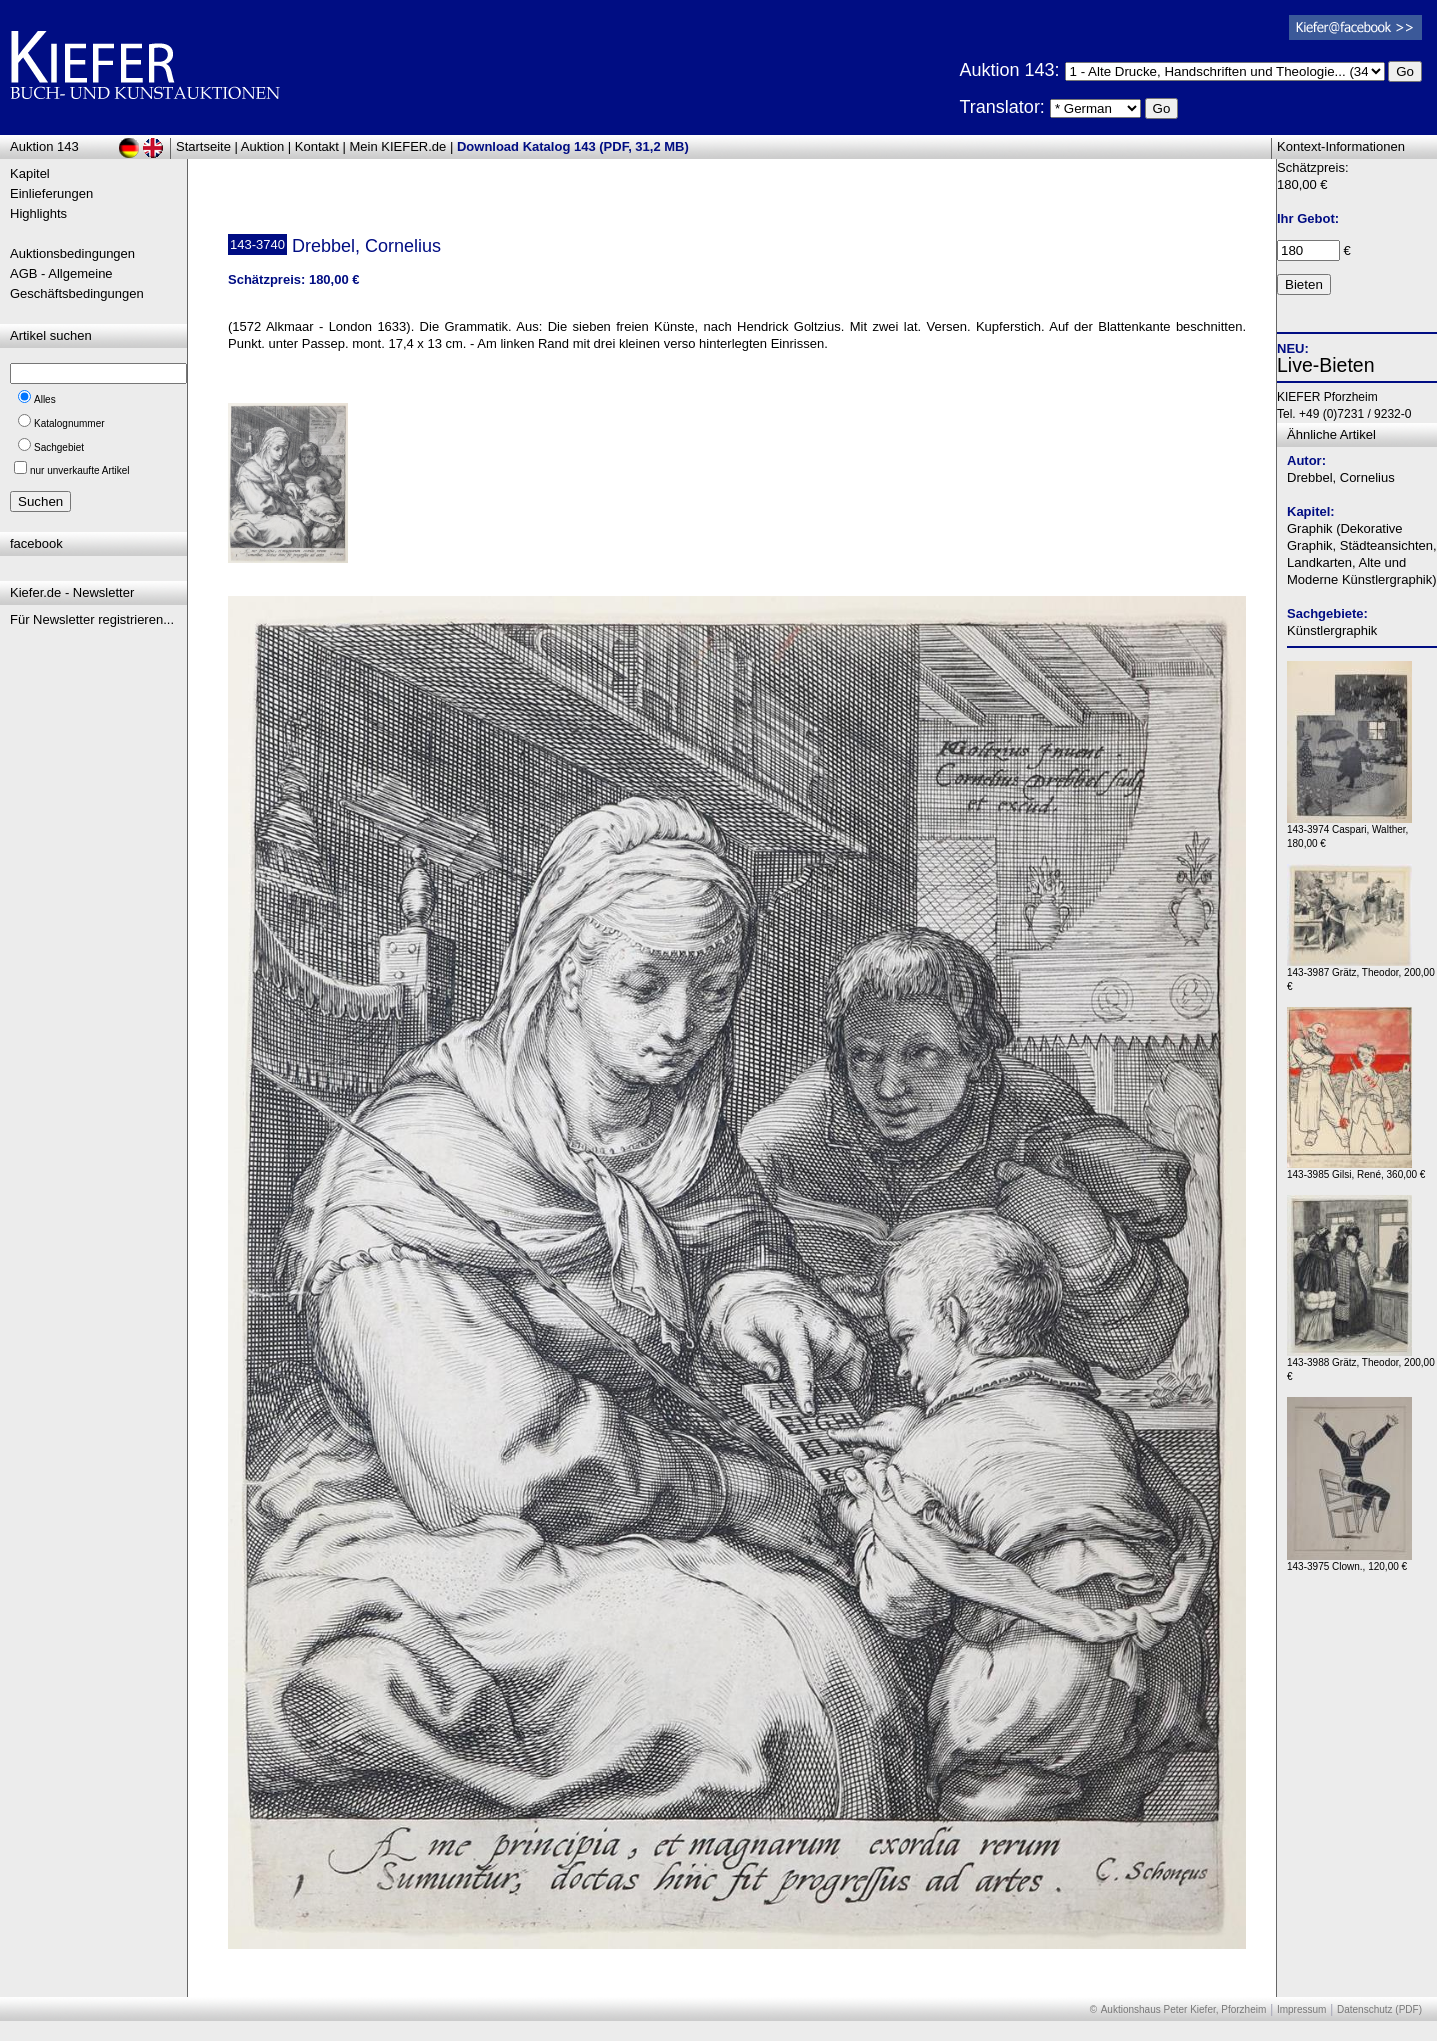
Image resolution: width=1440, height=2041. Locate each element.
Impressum (1301, 2009)
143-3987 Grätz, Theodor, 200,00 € (1361, 974)
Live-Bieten (1326, 365)
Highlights (38, 213)
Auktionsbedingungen (72, 253)
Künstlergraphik (1332, 630)
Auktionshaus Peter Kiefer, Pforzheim (1184, 2009)
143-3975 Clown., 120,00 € (1349, 1561)
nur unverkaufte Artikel (80, 470)
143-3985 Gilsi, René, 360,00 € (1356, 1169)
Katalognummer (69, 423)
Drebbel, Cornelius (1341, 477)
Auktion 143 (44, 146)
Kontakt (317, 146)
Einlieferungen (51, 193)
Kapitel (30, 173)
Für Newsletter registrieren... (92, 619)
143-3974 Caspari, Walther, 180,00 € (1349, 831)
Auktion (262, 146)
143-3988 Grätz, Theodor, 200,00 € (1361, 1364)
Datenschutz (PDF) (1379, 2009)
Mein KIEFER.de (398, 146)
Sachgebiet (59, 447)
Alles (45, 399)
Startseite (203, 146)
